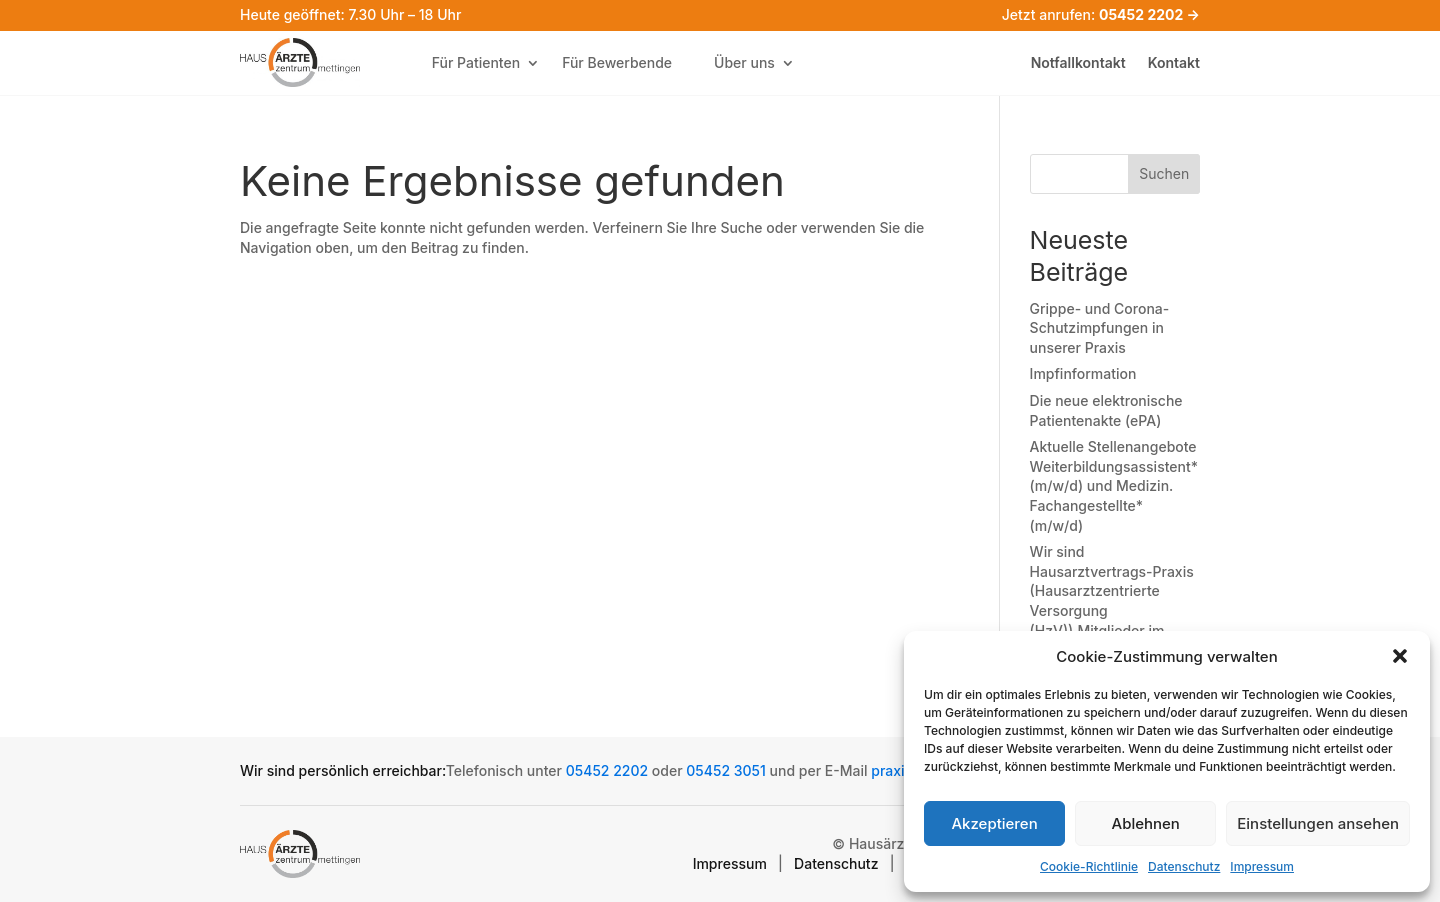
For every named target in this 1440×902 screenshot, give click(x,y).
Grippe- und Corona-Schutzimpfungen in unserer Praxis (1100, 328)
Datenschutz (1184, 866)
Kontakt (1174, 63)
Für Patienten (476, 62)
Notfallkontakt (1078, 63)
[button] (1400, 656)
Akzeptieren (994, 823)
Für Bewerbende (617, 62)
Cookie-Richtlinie (1089, 866)
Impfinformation (1083, 373)
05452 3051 (726, 770)
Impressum (1262, 866)
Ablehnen (1146, 823)
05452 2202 (607, 770)
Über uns (744, 62)
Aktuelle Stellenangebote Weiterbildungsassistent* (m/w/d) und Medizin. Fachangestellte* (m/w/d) (1114, 485)
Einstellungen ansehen (1318, 823)
